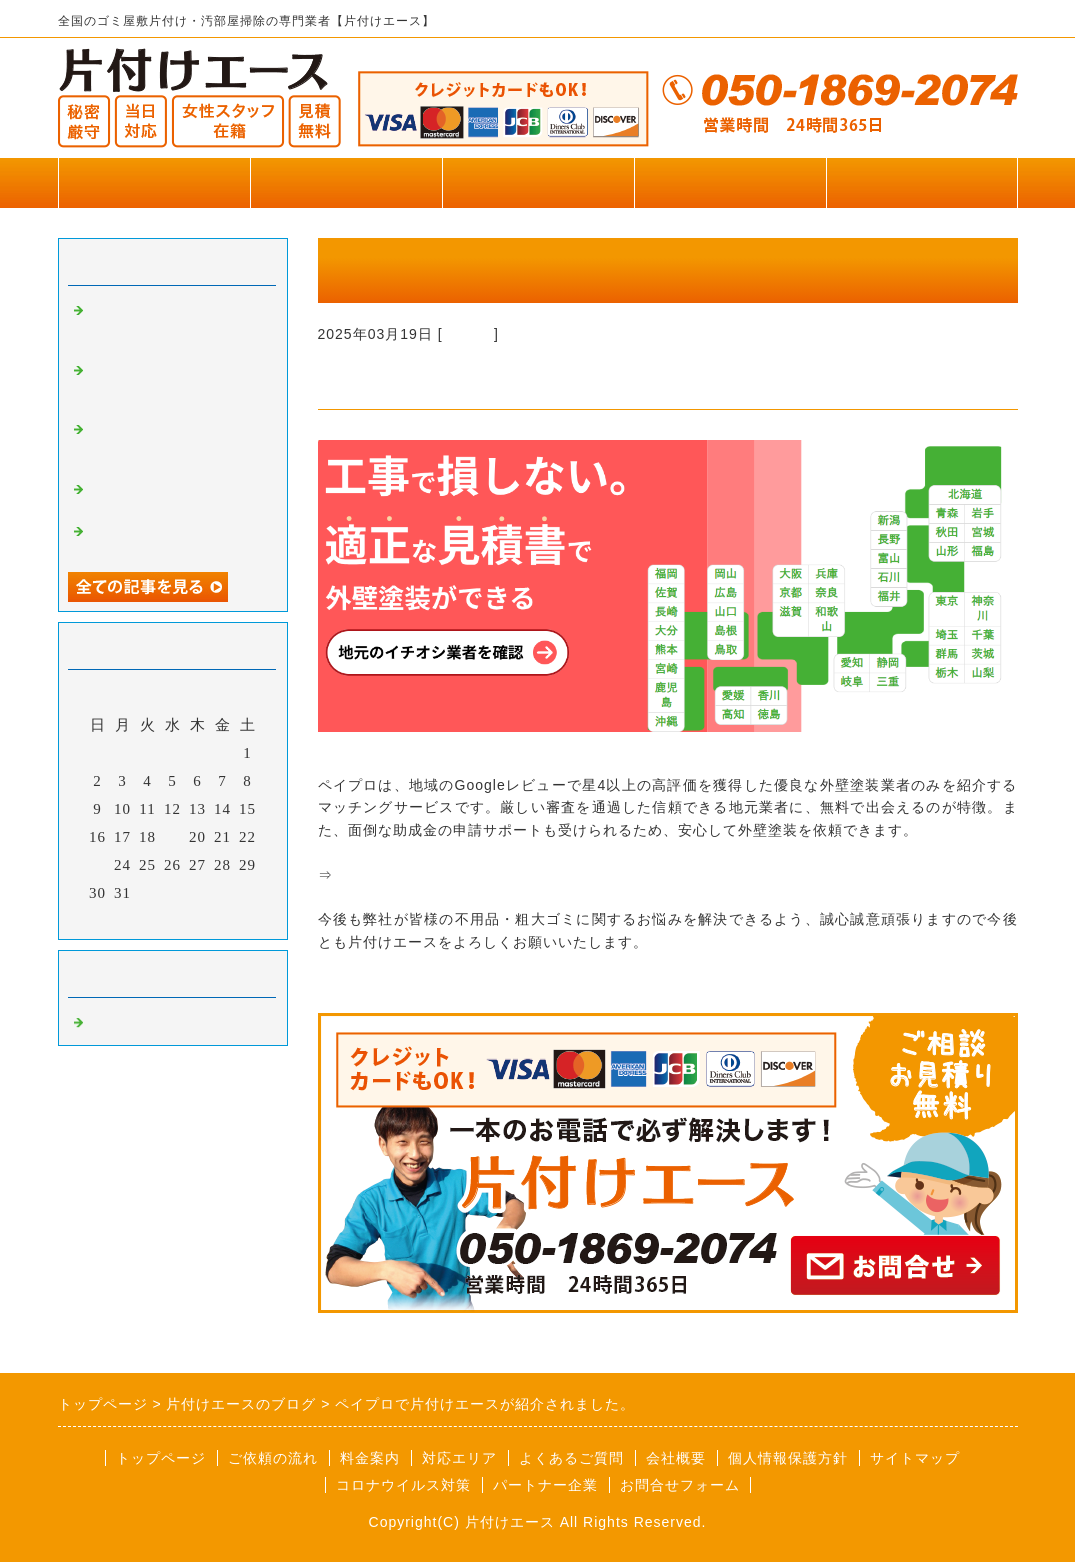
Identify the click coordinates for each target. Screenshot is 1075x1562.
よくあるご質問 (571, 1458)
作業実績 (346, 182)
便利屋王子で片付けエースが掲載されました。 (176, 495)
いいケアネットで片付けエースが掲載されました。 (176, 325)
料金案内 (370, 1458)
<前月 (130, 919)
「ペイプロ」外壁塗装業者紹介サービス (468, 875)
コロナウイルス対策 (403, 1485)
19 (172, 837)
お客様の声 (730, 182)
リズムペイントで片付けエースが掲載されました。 (176, 444)
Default (468, 334)
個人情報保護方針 (788, 1458)
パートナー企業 (545, 1485)
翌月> (213, 919)
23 (97, 865)
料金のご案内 (538, 182)
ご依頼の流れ (273, 1458)
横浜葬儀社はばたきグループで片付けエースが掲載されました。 (176, 385)
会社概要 (676, 1458)
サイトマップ (915, 1458)
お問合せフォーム (922, 182)
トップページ (154, 182)
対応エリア (459, 1458)
